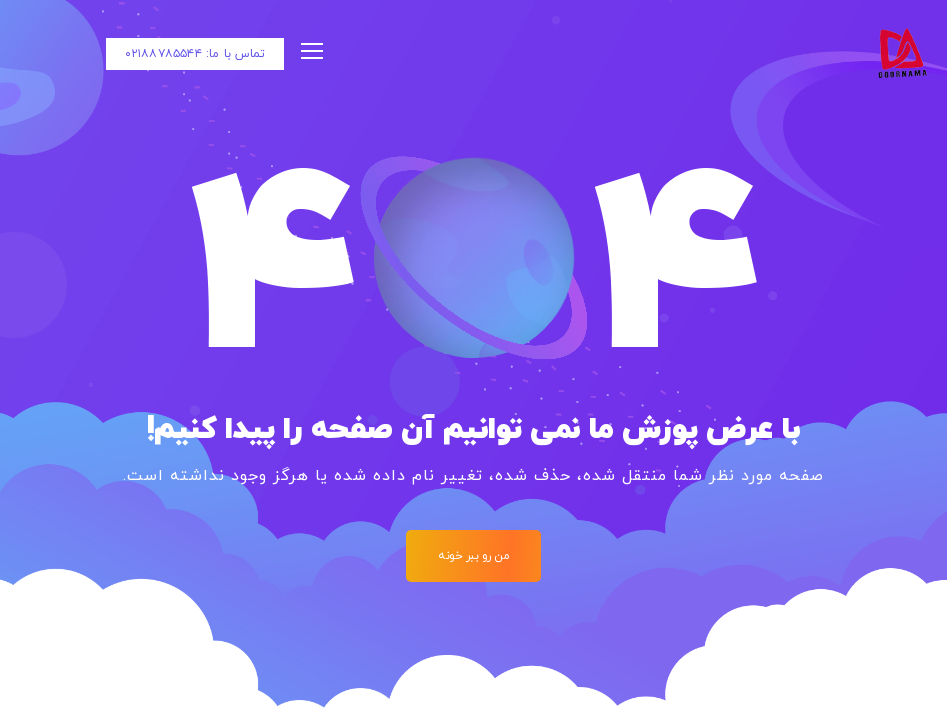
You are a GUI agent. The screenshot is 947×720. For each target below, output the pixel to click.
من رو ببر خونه (473, 556)
